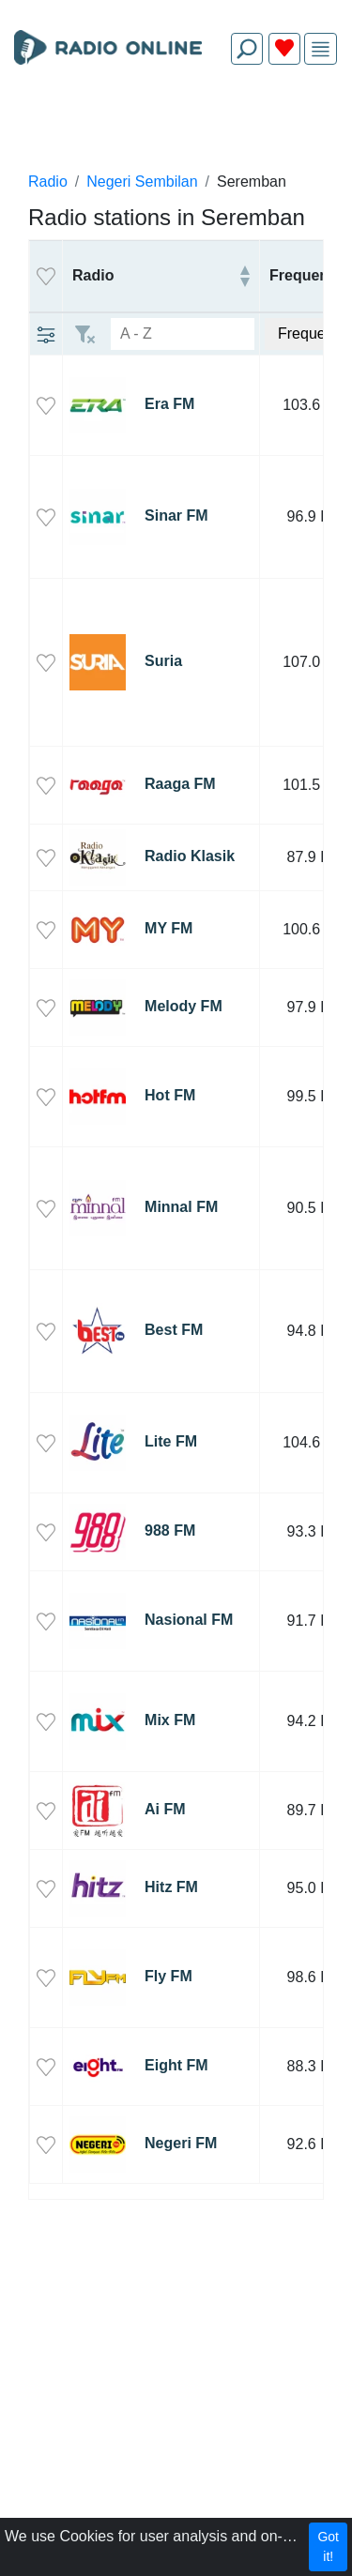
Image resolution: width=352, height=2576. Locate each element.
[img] (320, 49)
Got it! (328, 2546)
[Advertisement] (176, 124)
